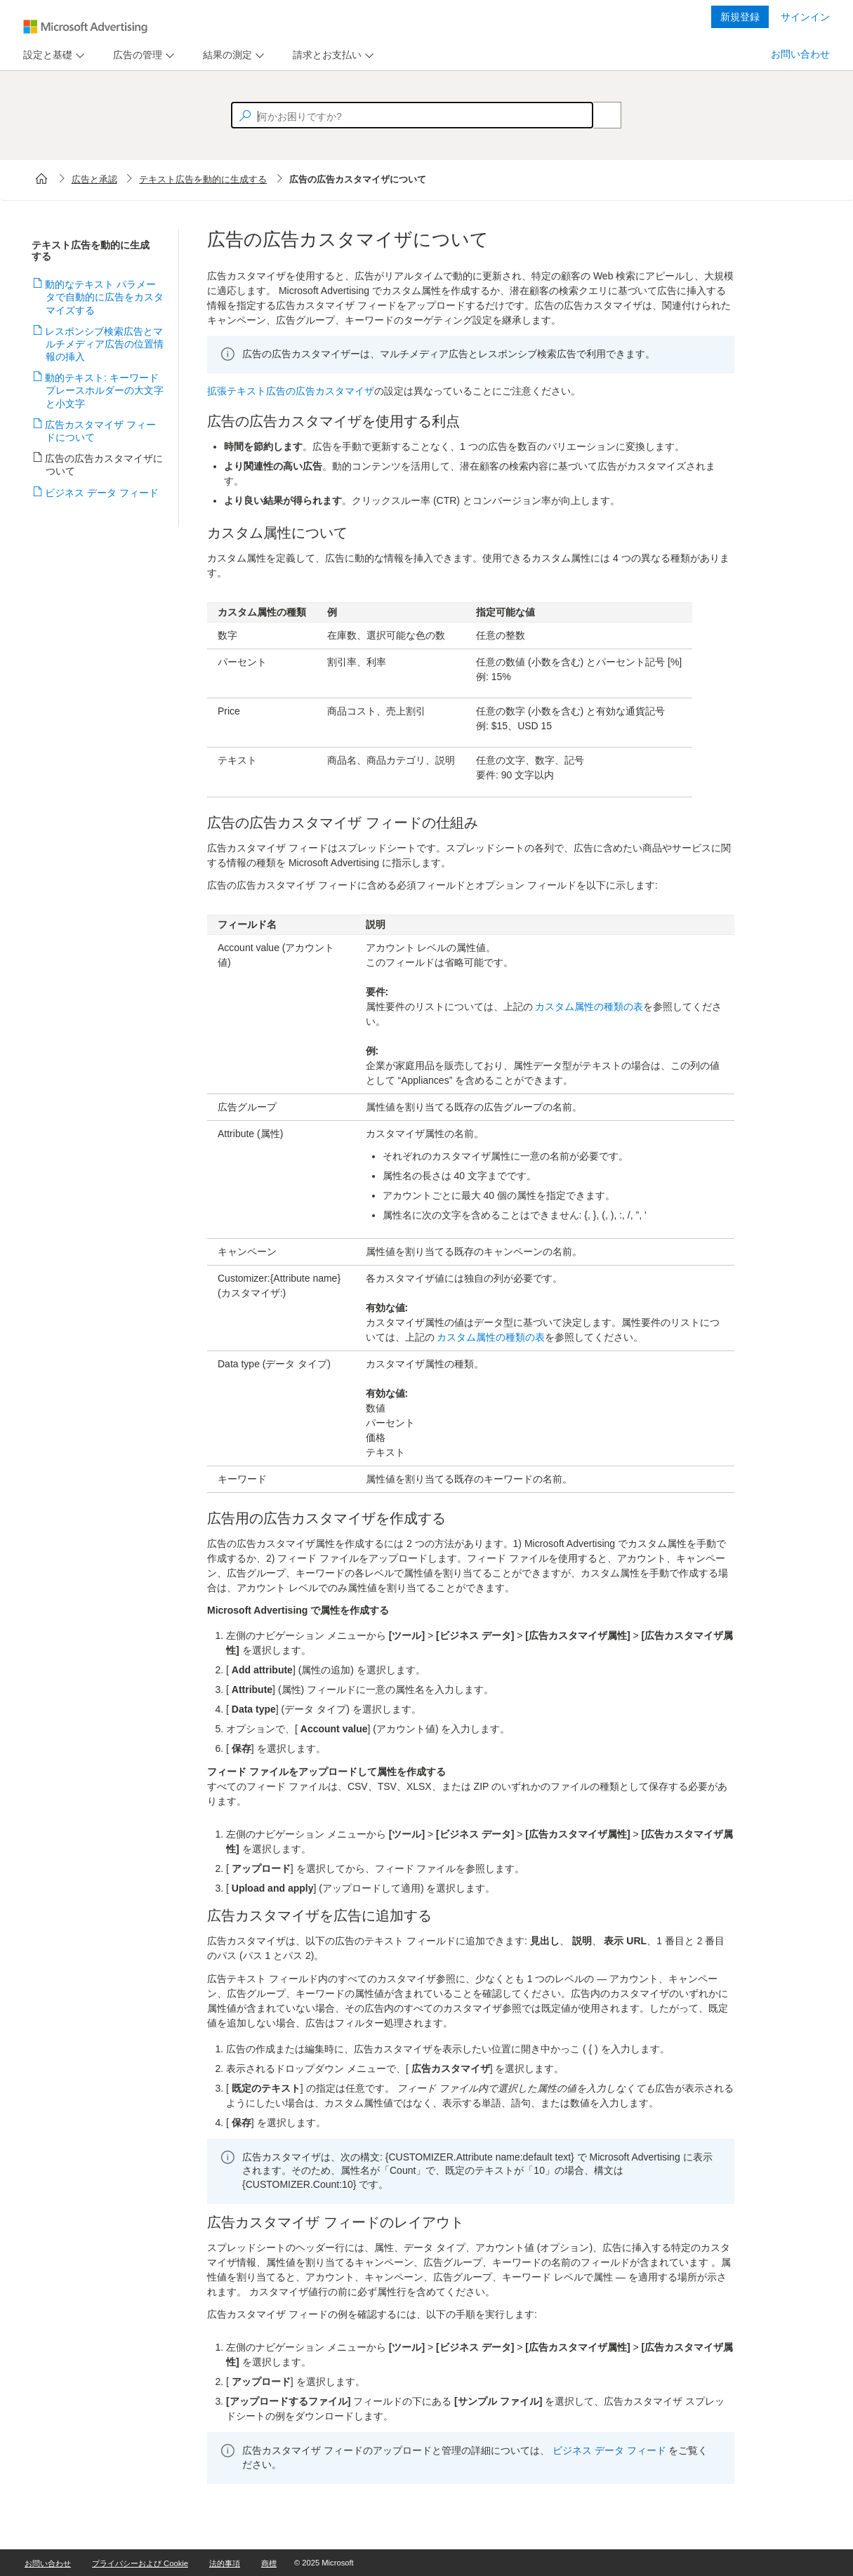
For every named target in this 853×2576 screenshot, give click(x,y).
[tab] (45, 55)
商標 (269, 2563)
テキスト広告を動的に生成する (203, 179)
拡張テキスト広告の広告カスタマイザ (290, 391)
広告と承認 (94, 179)
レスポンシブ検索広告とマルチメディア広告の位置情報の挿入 (105, 344)
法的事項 (224, 2563)
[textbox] (412, 115)
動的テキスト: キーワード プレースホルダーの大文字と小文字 (105, 390)
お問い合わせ (800, 54)
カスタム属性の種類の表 (589, 1006)
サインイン (805, 16)
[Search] (600, 115)
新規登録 (740, 16)
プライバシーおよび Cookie (140, 2563)
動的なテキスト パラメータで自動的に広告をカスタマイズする (105, 297)
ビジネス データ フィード (102, 492)
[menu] (52, 55)
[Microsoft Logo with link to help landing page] (85, 26)
